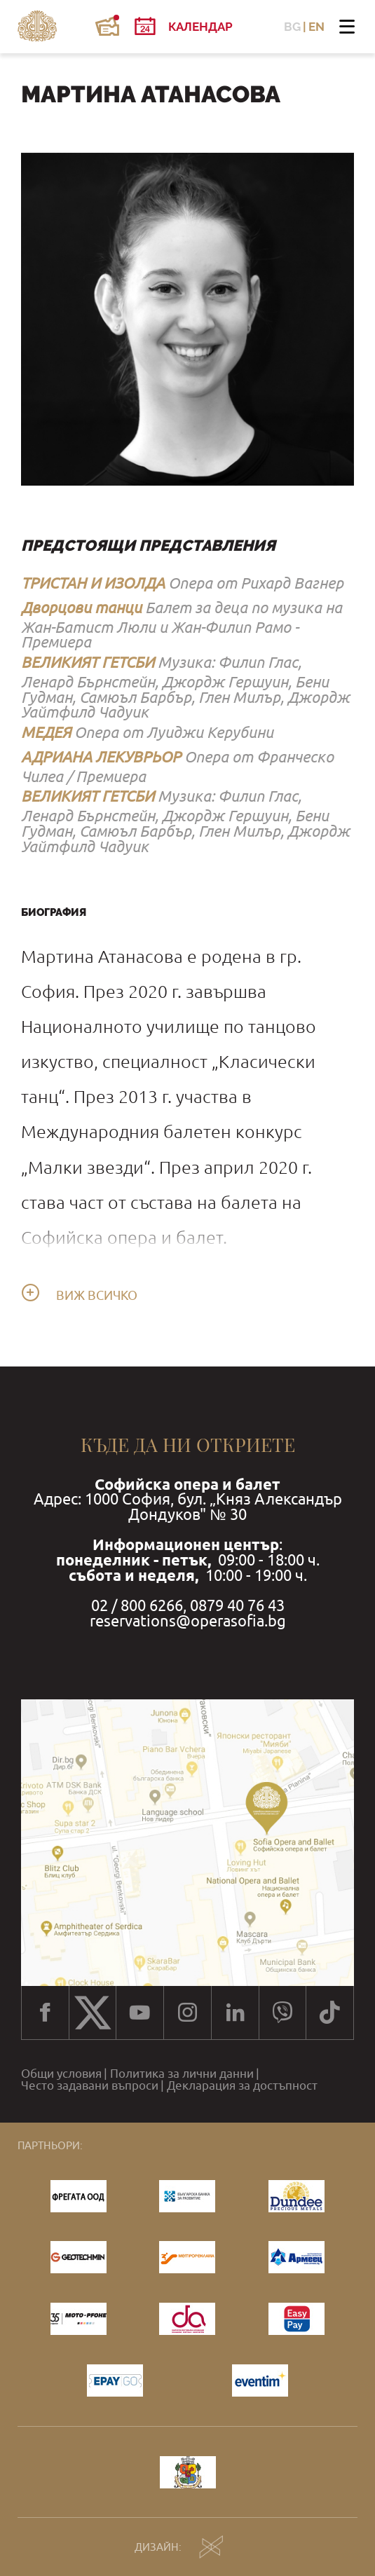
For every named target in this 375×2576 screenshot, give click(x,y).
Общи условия (61, 2074)
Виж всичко (96, 1296)
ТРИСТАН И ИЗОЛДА (93, 583)
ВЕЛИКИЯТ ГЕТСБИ (87, 662)
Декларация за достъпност (242, 2086)
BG (292, 27)
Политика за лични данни (182, 2074)
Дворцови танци (81, 607)
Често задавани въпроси (89, 2086)
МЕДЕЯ (46, 732)
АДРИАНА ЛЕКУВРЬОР (101, 757)
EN (316, 27)
